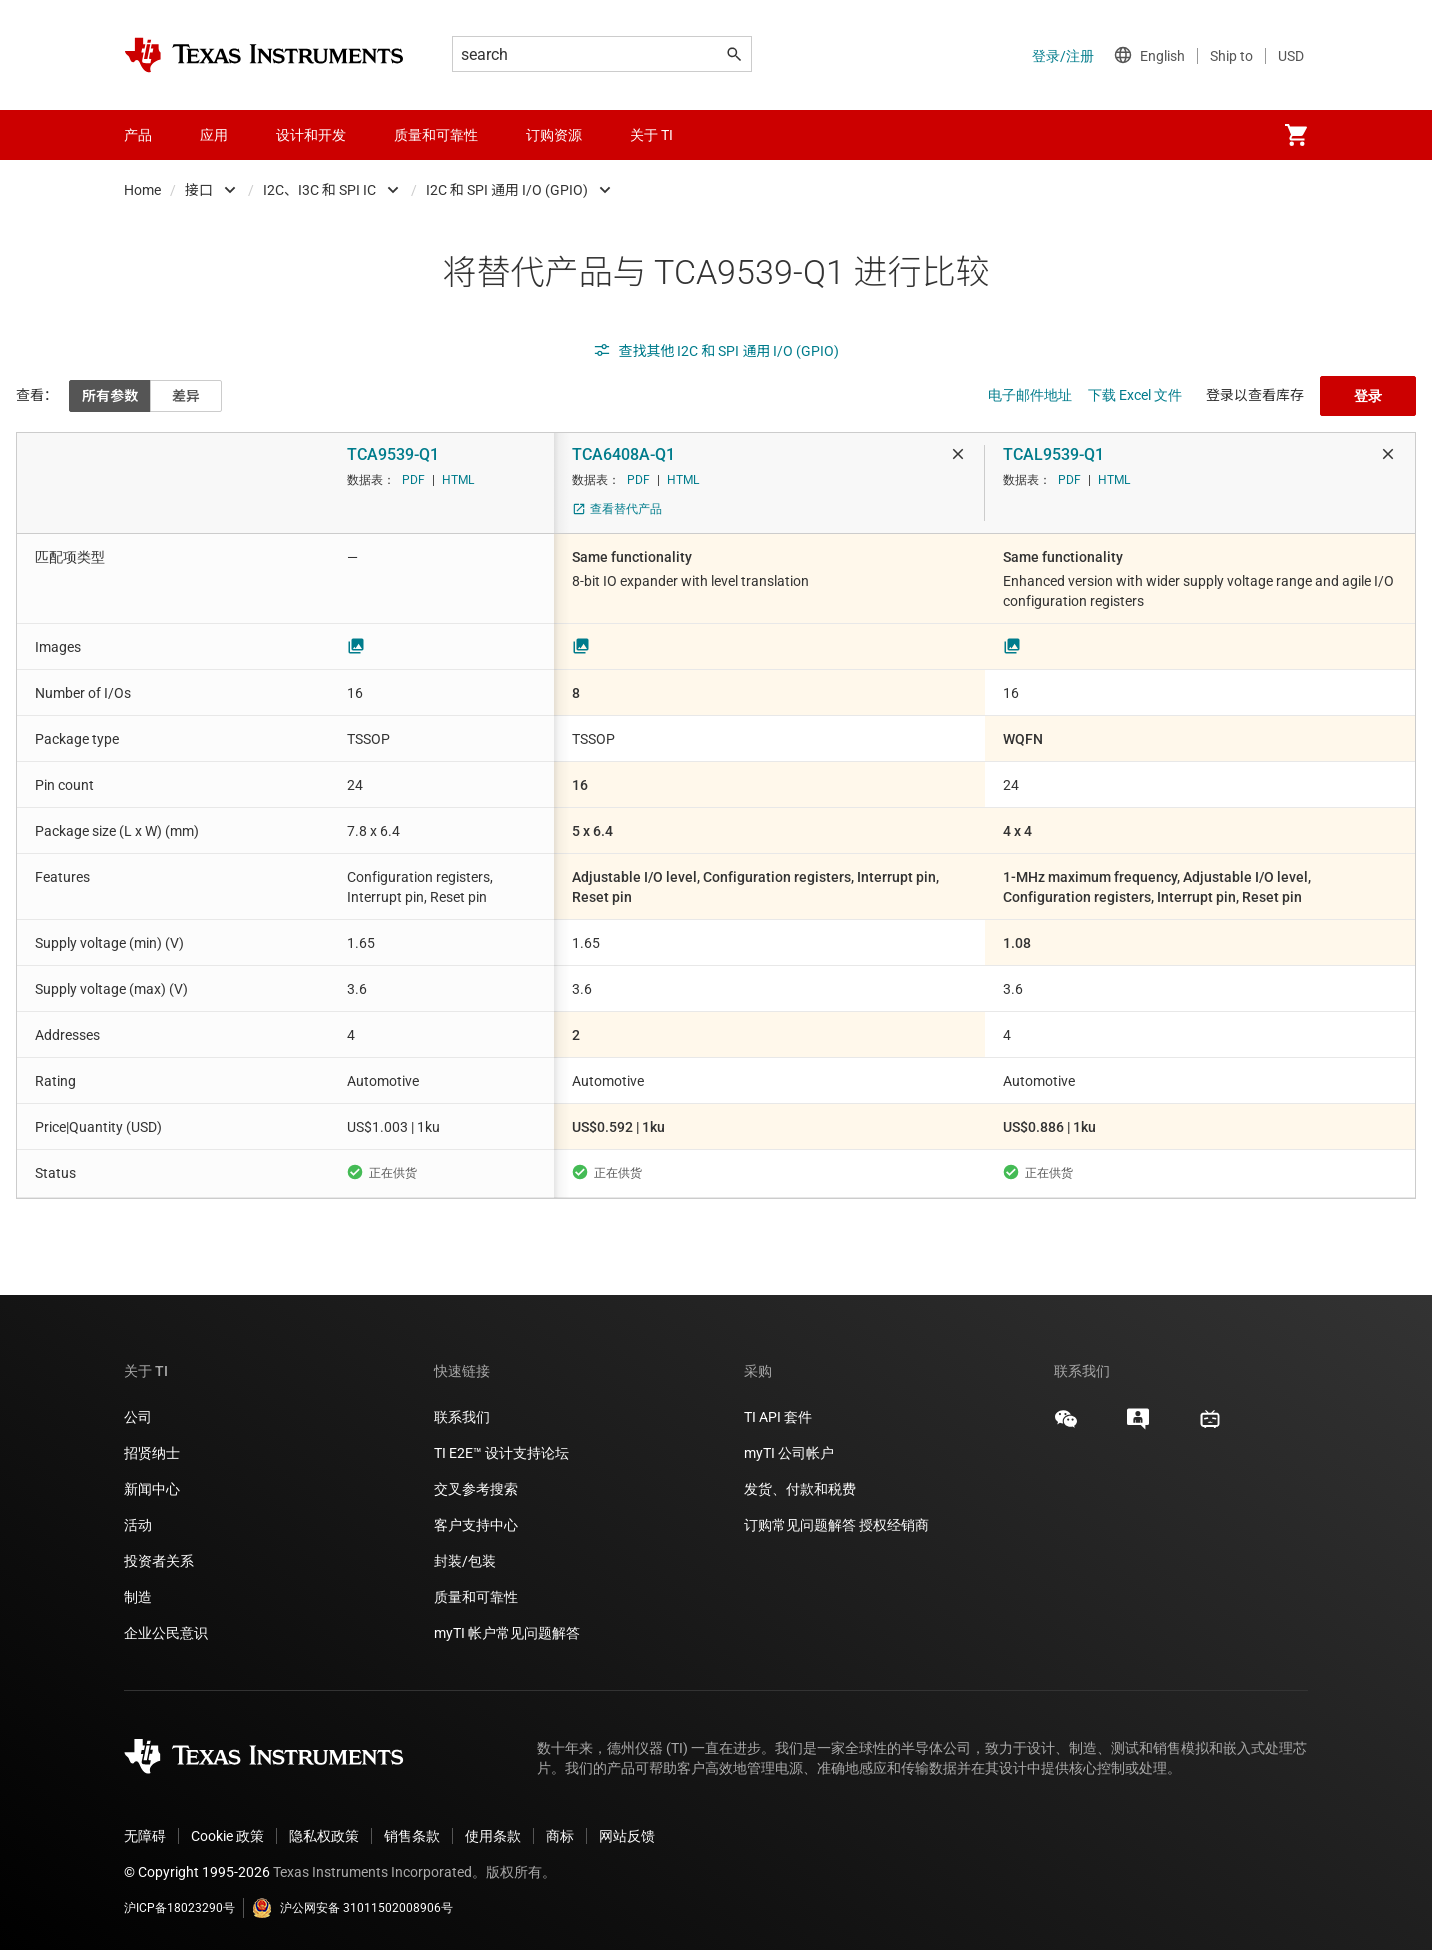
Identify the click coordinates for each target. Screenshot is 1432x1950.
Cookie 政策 (227, 1836)
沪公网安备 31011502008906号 (352, 1908)
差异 (186, 396)
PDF (413, 480)
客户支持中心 (476, 1525)
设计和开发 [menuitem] (311, 135)
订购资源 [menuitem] (554, 135)
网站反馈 (627, 1836)
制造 (138, 1597)
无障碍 (145, 1836)
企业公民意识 (166, 1633)
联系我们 (462, 1417)
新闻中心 (152, 1489)
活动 (138, 1525)
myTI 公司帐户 (789, 1453)
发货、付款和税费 (800, 1489)
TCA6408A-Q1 (623, 454)
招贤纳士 (152, 1453)
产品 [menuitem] (138, 135)
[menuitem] (1296, 135)
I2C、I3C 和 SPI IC (319, 190)
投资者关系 (159, 1561)
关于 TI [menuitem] (651, 135)
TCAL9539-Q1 (1053, 454)
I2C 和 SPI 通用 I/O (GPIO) (507, 190)
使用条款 (493, 1836)
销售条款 (412, 1836)
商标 (560, 1836)
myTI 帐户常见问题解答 (507, 1633)
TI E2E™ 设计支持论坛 (501, 1453)
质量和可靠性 (477, 1597)
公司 (138, 1417)
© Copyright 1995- (197, 1872)
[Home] (264, 55)
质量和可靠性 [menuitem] (436, 135)
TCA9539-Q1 (393, 454)
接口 (199, 190)
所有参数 (110, 396)
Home (142, 190)
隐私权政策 (324, 1836)
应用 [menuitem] (214, 135)
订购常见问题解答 (800, 1525)
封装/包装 (465, 1561)
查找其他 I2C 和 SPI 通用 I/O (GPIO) (716, 351)
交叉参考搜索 (476, 1489)
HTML (458, 480)
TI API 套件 (778, 1417)
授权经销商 (894, 1525)
